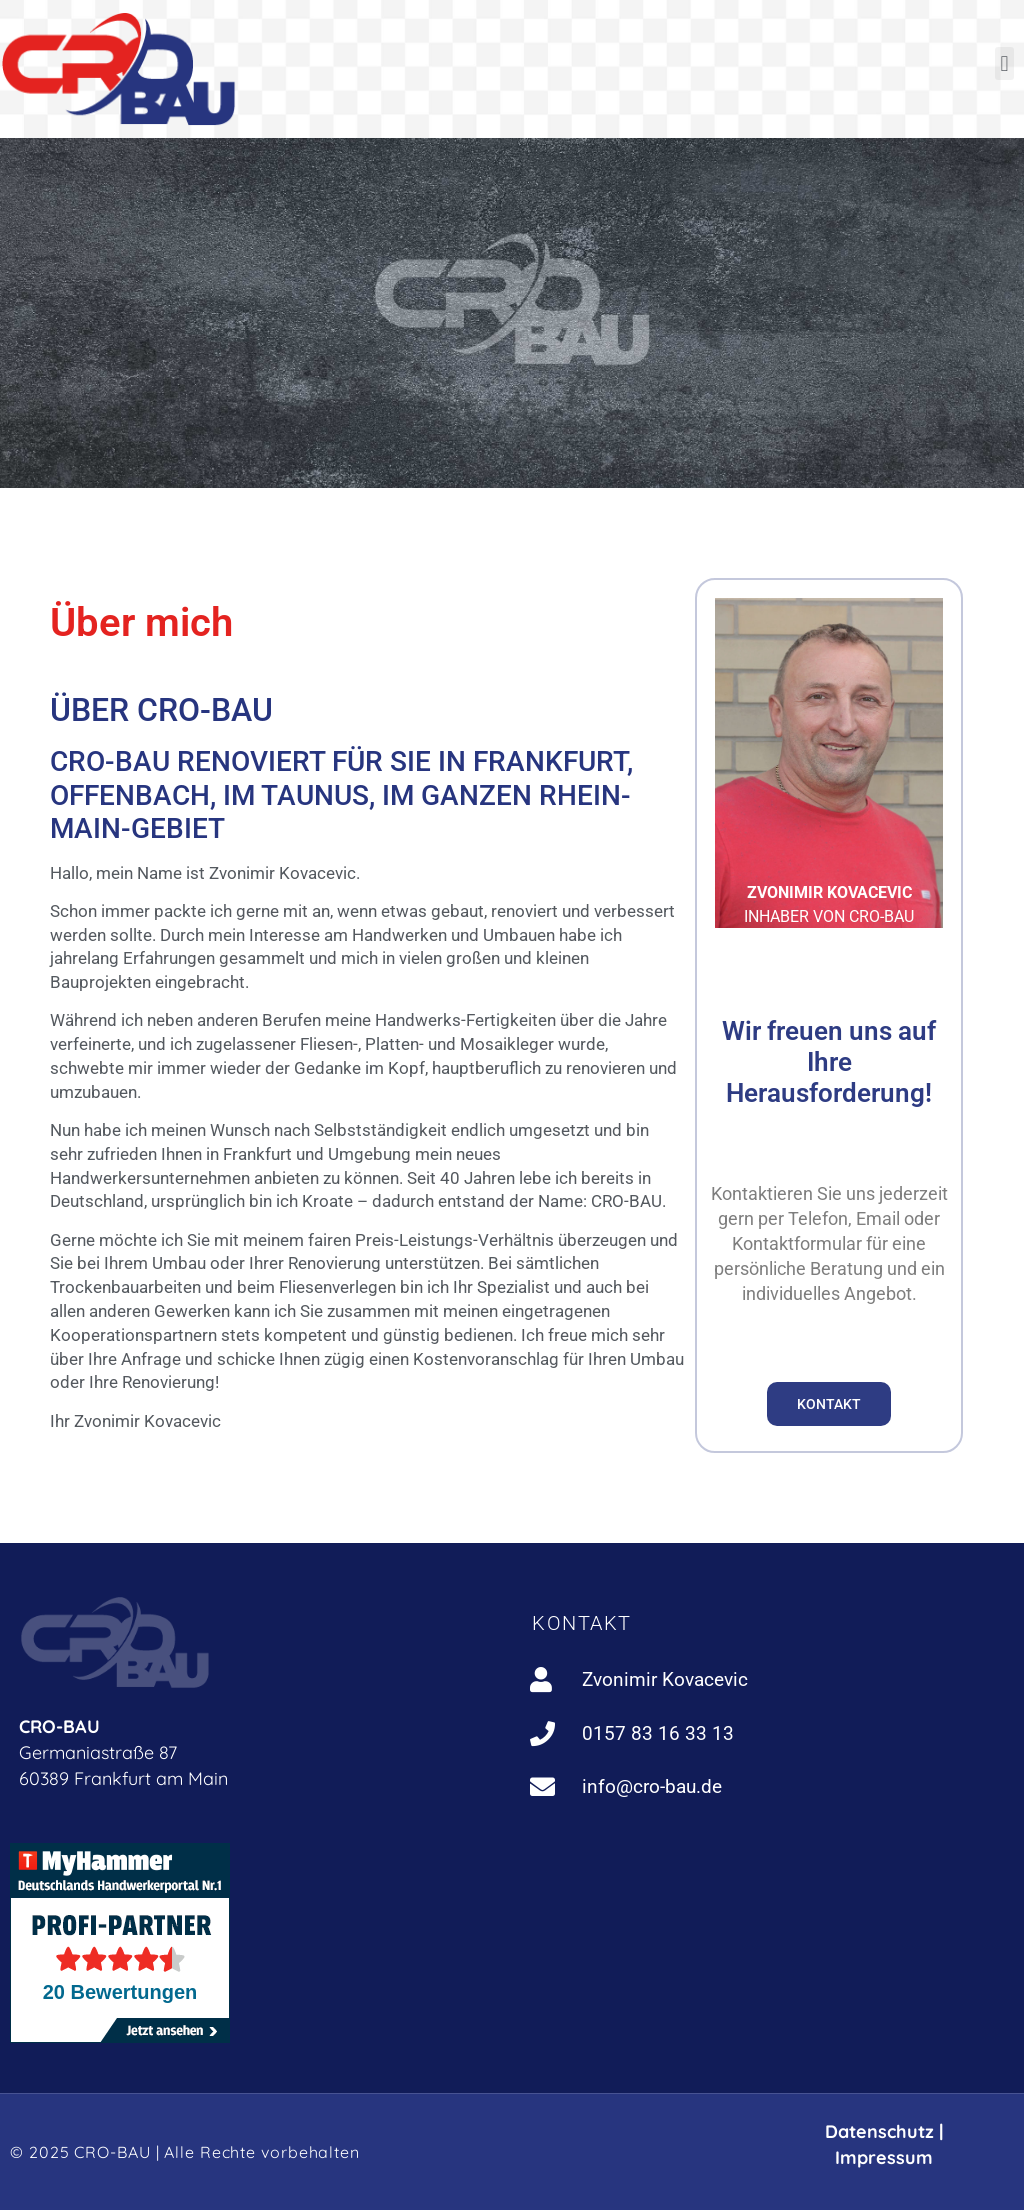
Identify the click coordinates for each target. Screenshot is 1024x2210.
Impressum (884, 2157)
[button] (1004, 63)
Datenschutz (879, 2131)
